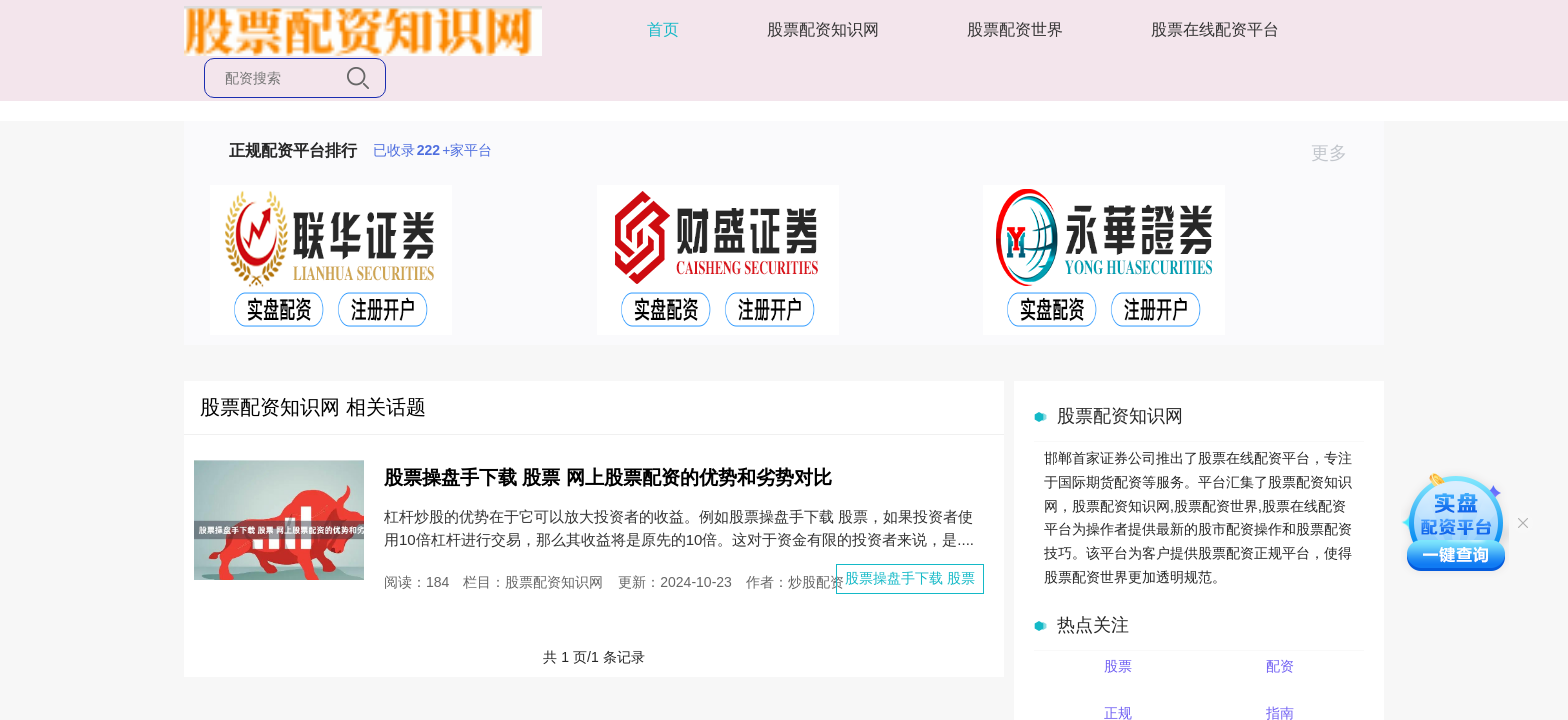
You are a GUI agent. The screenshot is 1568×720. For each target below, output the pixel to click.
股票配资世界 (1015, 29)
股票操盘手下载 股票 (910, 578)
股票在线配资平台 (1215, 29)
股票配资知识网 (823, 29)
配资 (1280, 666)
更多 (1337, 153)
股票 (1118, 666)
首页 (663, 29)
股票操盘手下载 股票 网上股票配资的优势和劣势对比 (608, 477)
